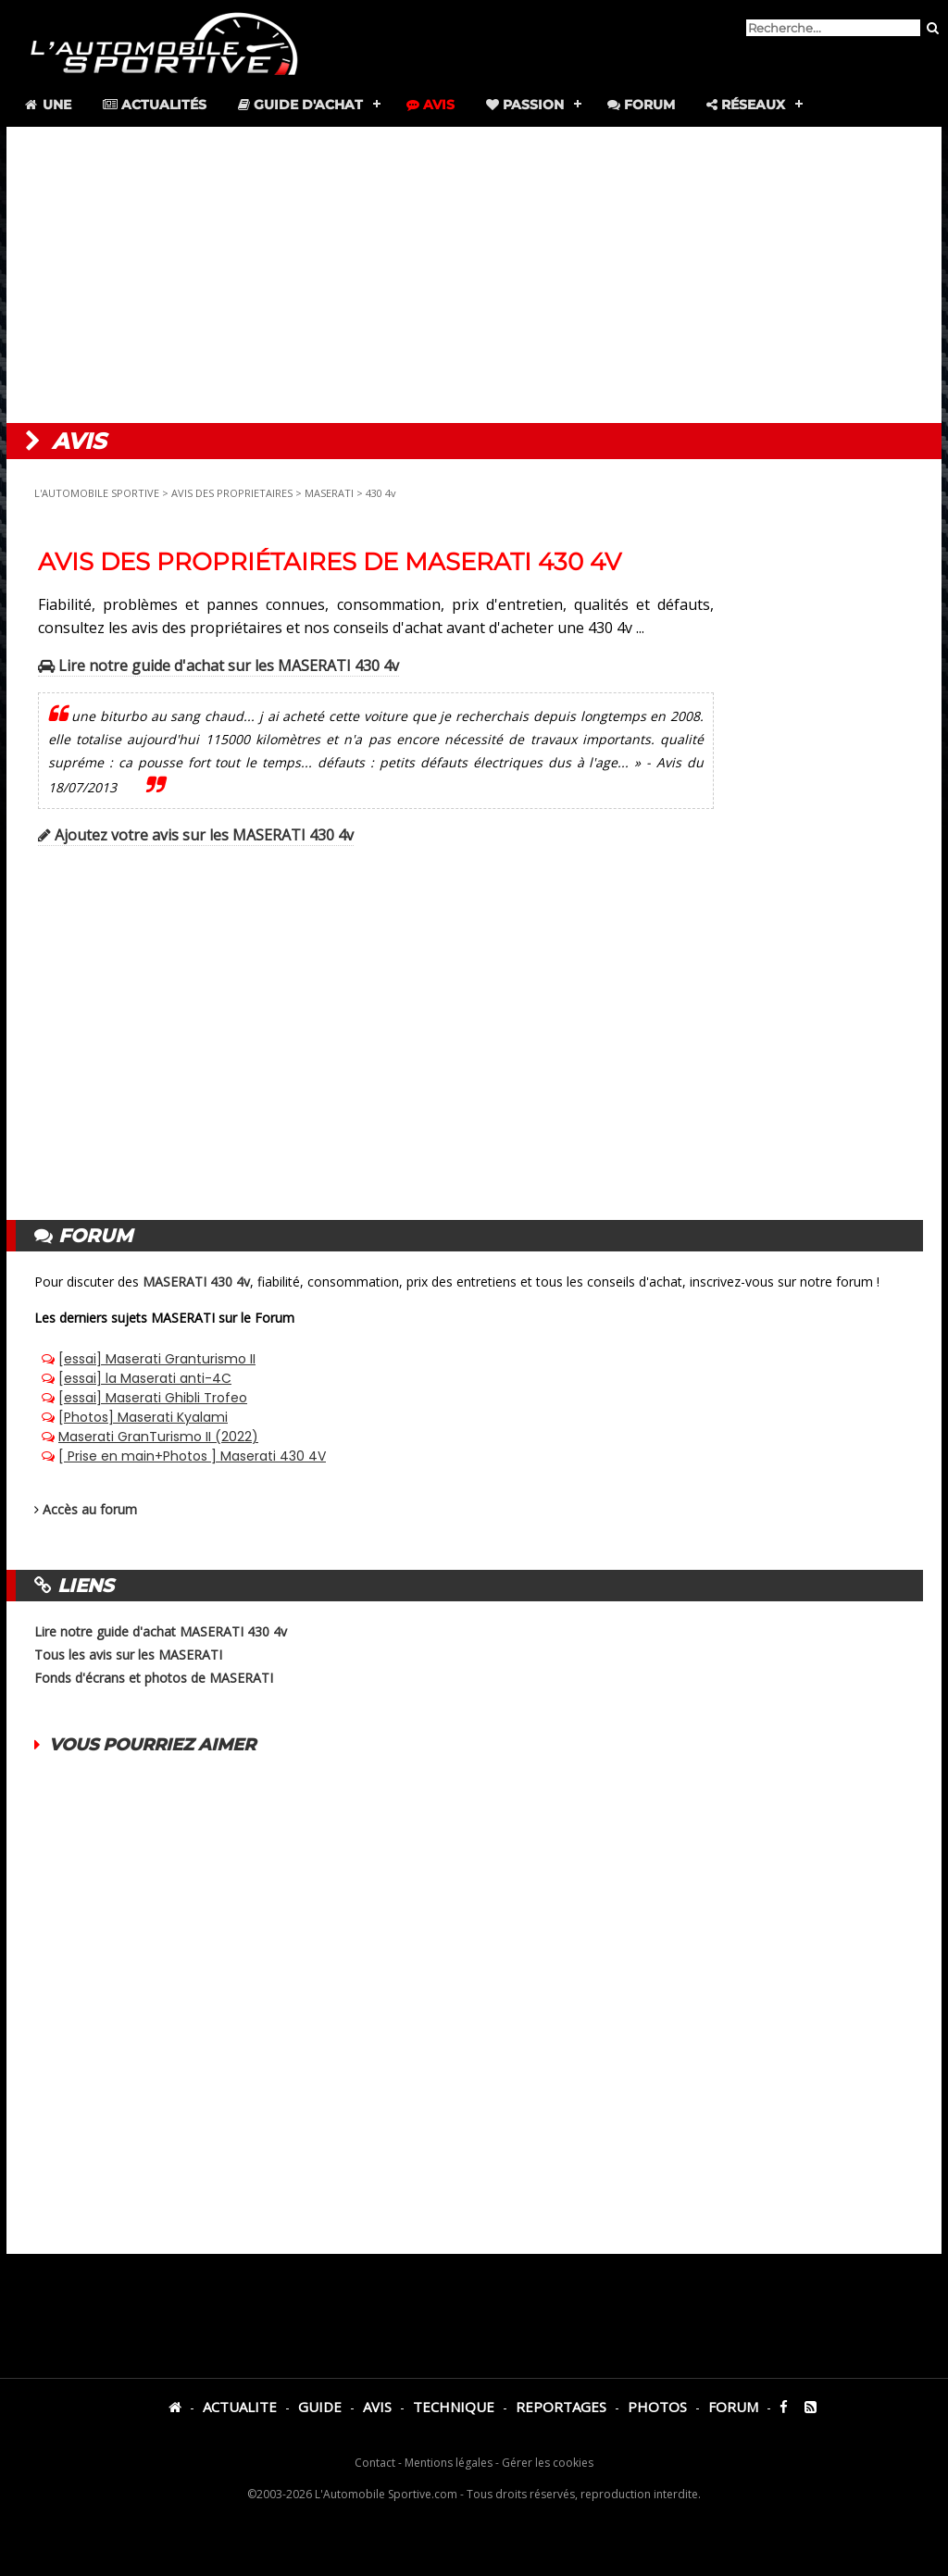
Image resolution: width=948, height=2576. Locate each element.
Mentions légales (449, 2462)
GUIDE (320, 2406)
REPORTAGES (561, 2406)
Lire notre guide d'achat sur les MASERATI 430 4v (218, 665)
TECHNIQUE (453, 2406)
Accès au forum (90, 1509)
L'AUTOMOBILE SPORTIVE (96, 493)
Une (46, 104)
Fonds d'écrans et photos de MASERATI (153, 1677)
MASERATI (329, 493)
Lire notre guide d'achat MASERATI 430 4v (160, 1631)
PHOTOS (657, 2406)
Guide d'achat (300, 104)
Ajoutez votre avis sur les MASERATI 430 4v (196, 835)
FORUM (733, 2406)
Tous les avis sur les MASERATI (128, 1654)
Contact (375, 2462)
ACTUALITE (240, 2406)
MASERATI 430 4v (196, 1281)
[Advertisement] (474, 274)
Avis (430, 104)
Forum (641, 104)
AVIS (377, 2406)
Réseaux (745, 104)
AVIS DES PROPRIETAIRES (232, 493)
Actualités (154, 104)
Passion (525, 104)
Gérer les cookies (547, 2462)
